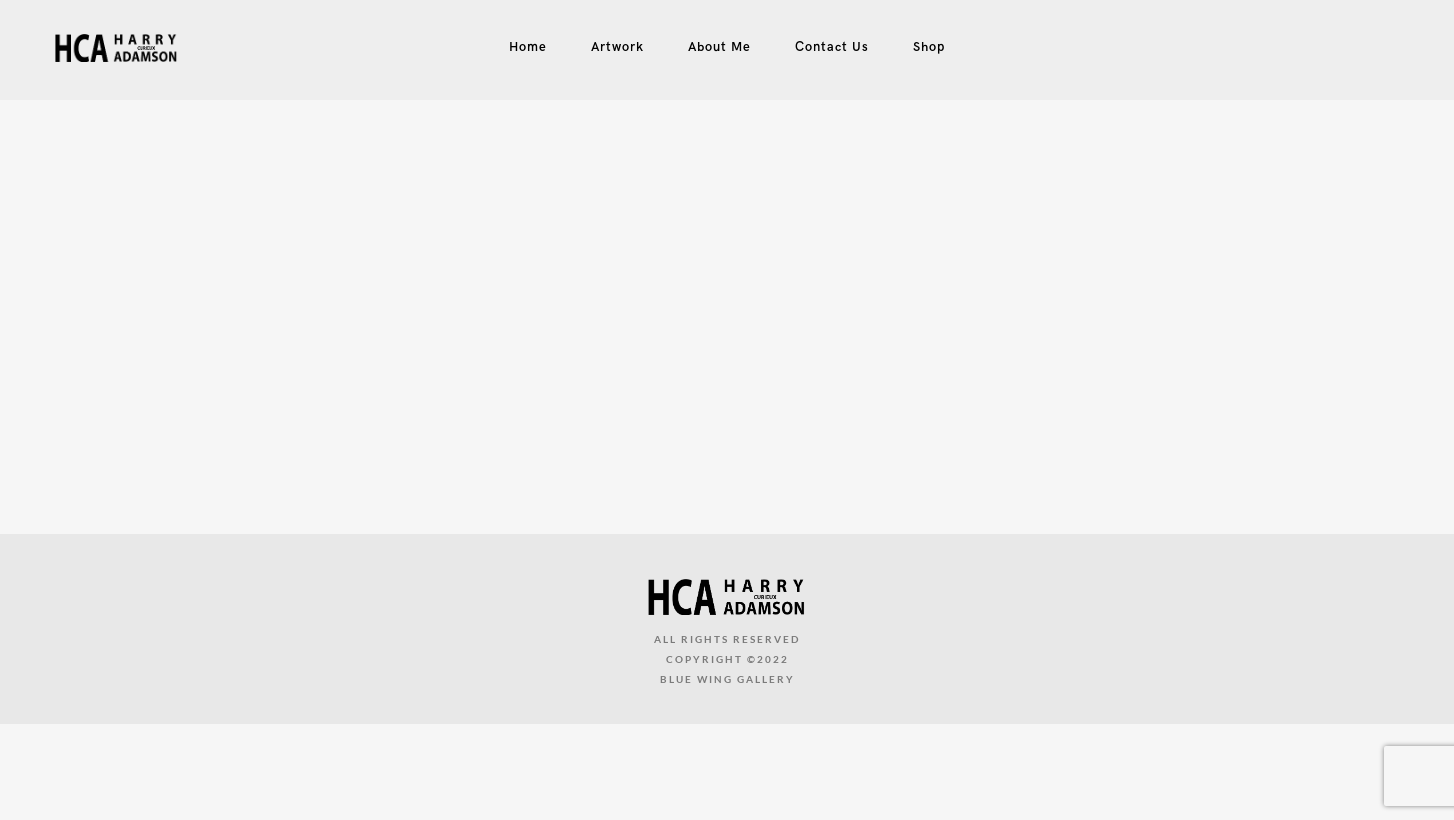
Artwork (617, 47)
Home (528, 47)
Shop (929, 47)
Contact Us (832, 47)
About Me (719, 47)
